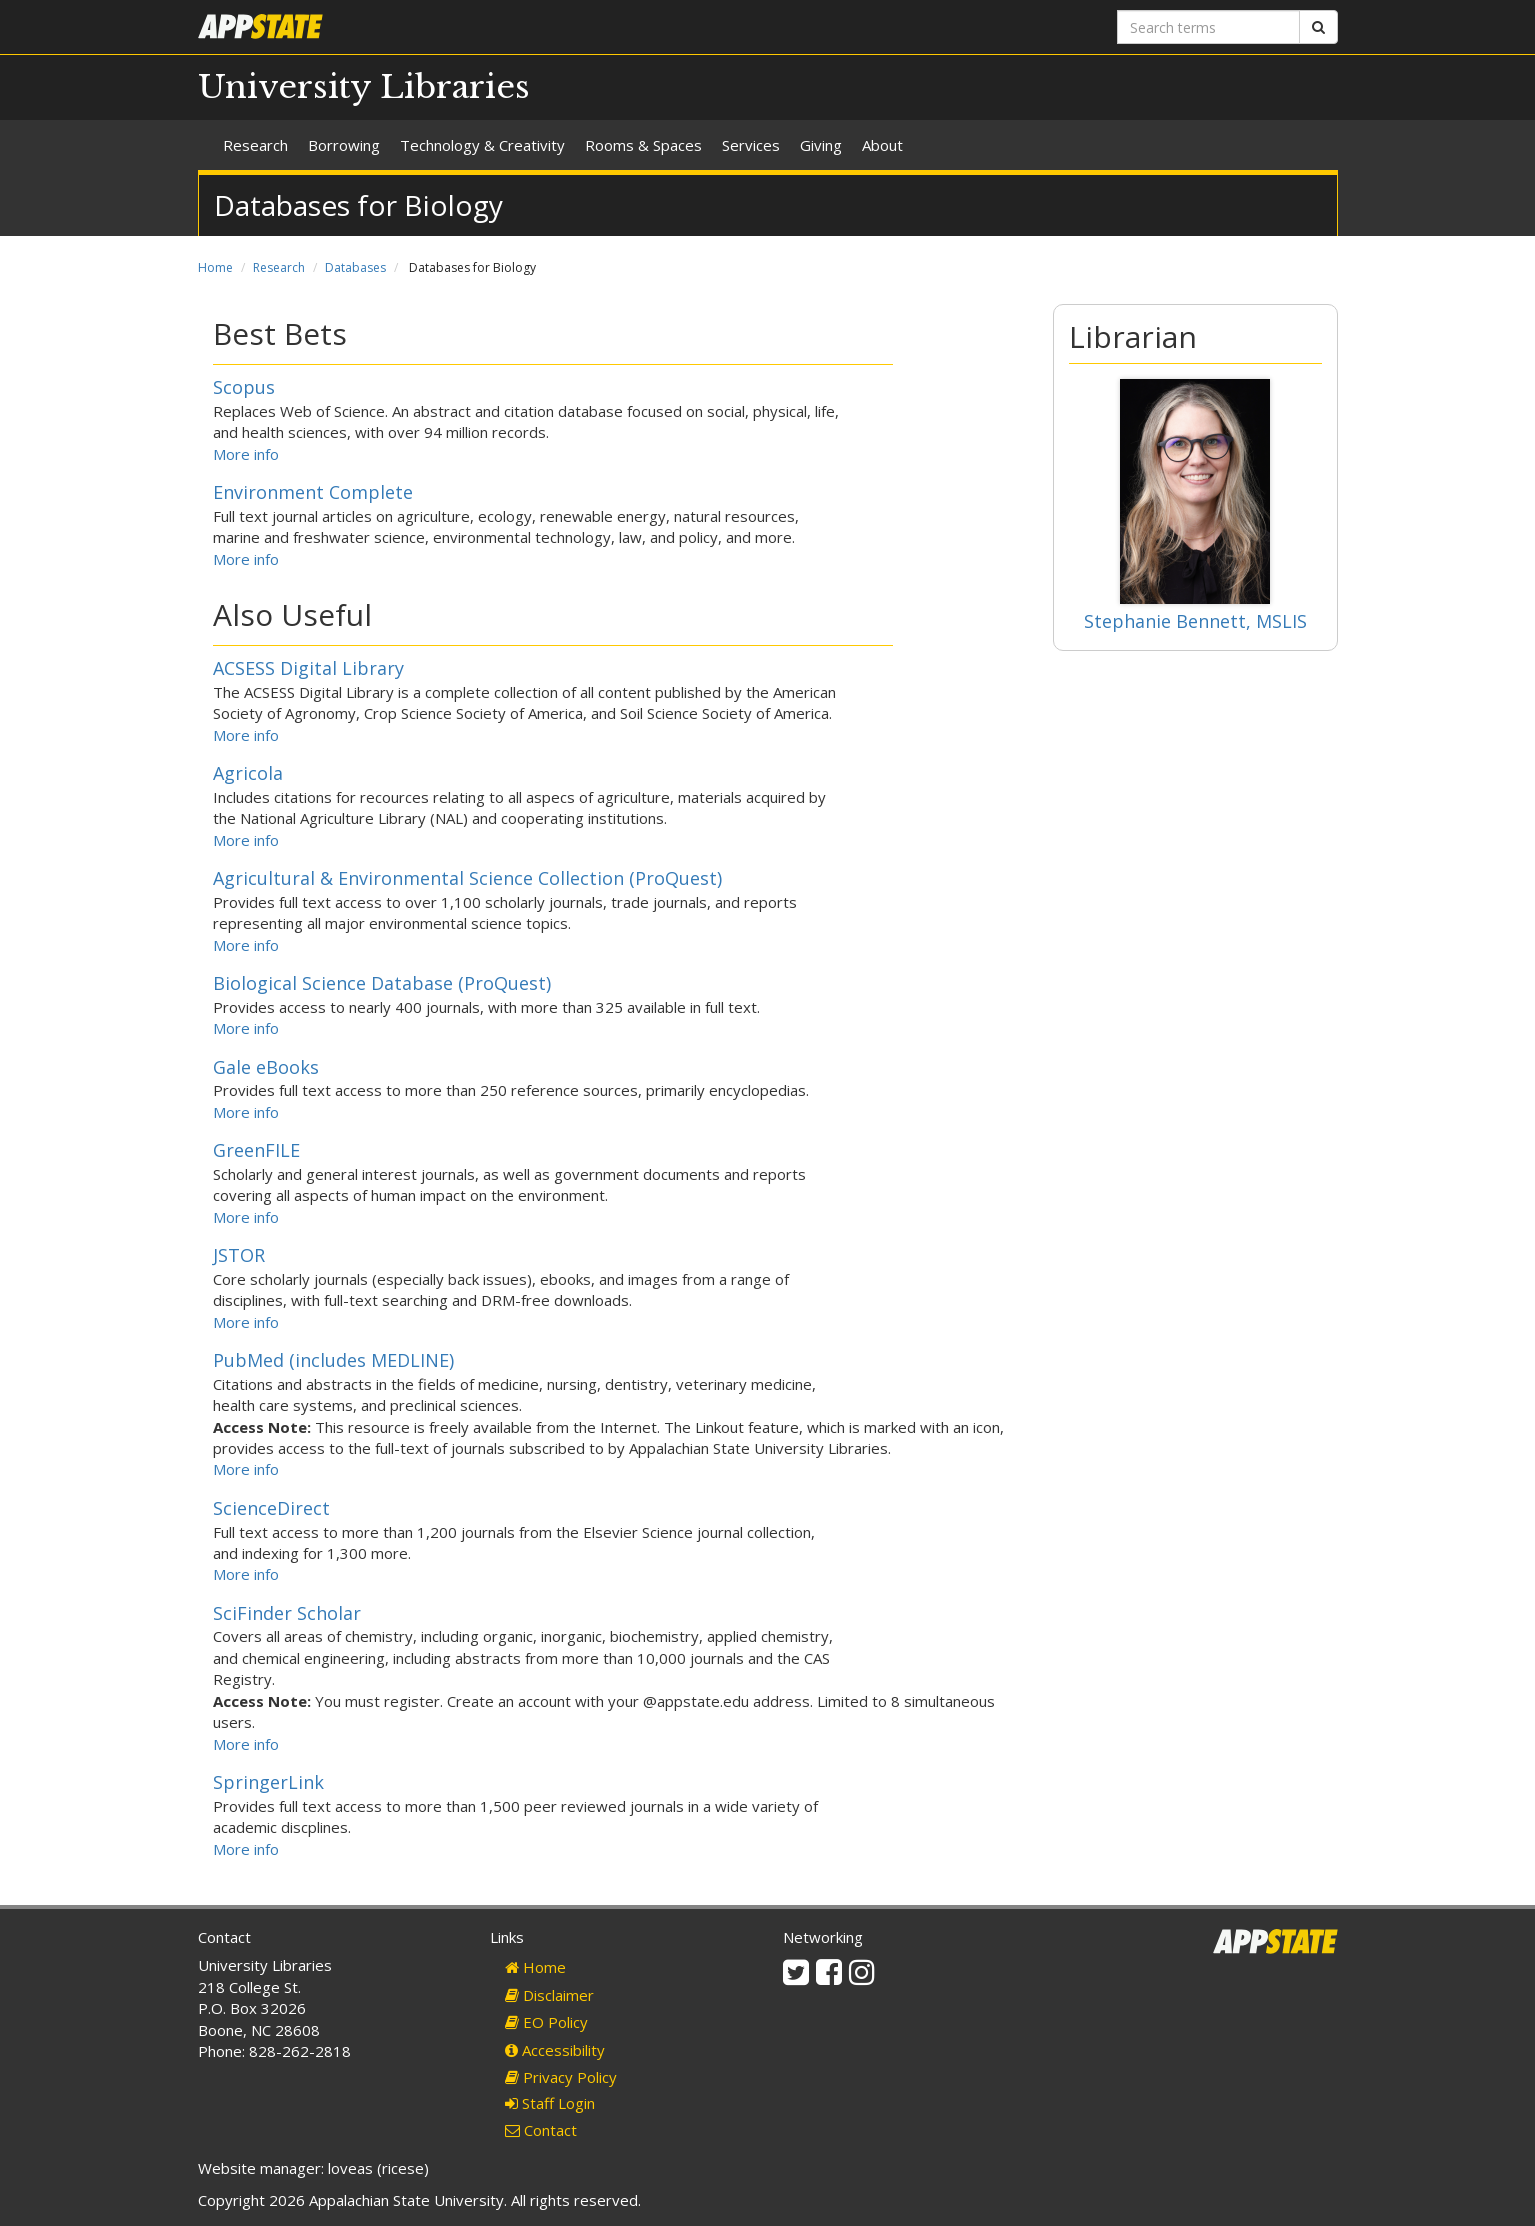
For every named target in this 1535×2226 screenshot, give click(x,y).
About (882, 145)
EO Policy (546, 2022)
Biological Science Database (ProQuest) (382, 983)
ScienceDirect (271, 1508)
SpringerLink (268, 1782)
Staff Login (550, 2103)
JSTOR (239, 1255)
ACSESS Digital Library (308, 668)
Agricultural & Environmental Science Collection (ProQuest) (467, 878)
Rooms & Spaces (643, 145)
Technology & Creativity (482, 145)
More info (246, 454)
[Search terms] (1208, 27)
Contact (541, 2130)
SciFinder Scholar (287, 1613)
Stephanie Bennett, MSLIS (1195, 621)
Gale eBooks (266, 1067)
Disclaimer (549, 1995)
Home (215, 267)
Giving (821, 145)
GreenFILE (256, 1150)
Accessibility (555, 2050)
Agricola (248, 773)
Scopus (244, 387)
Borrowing (344, 145)
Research (255, 145)
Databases (355, 267)
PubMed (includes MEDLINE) (333, 1360)
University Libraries (364, 87)
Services (751, 145)
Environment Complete (313, 492)
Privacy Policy (561, 2077)
